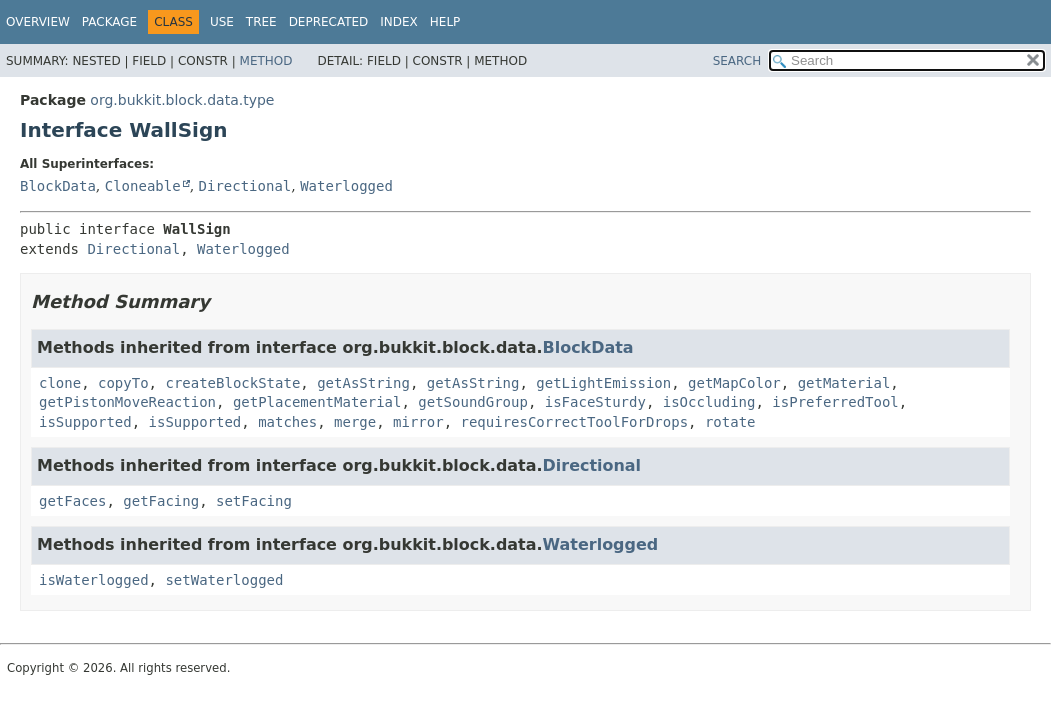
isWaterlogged (94, 580)
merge (355, 422)
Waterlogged (346, 186)
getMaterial (844, 383)
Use (222, 22)
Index (399, 22)
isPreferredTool (835, 402)
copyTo (123, 383)
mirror (418, 422)
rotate (730, 422)
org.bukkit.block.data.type (182, 100)
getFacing (161, 501)
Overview (38, 22)
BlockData (58, 186)
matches (287, 422)
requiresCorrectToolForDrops (574, 422)
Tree (261, 22)
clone (60, 383)
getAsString (363, 383)
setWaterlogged (224, 580)
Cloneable (143, 186)
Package (109, 22)
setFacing (254, 501)
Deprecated (329, 22)
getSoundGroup (473, 402)
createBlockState (232, 383)
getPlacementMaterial (317, 402)
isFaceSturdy (595, 402)
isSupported (85, 422)
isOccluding (709, 402)
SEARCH (737, 61)
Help (445, 22)
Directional (245, 186)
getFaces (72, 501)
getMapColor (734, 383)
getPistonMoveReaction (127, 402)
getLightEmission (603, 383)
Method (266, 61)
